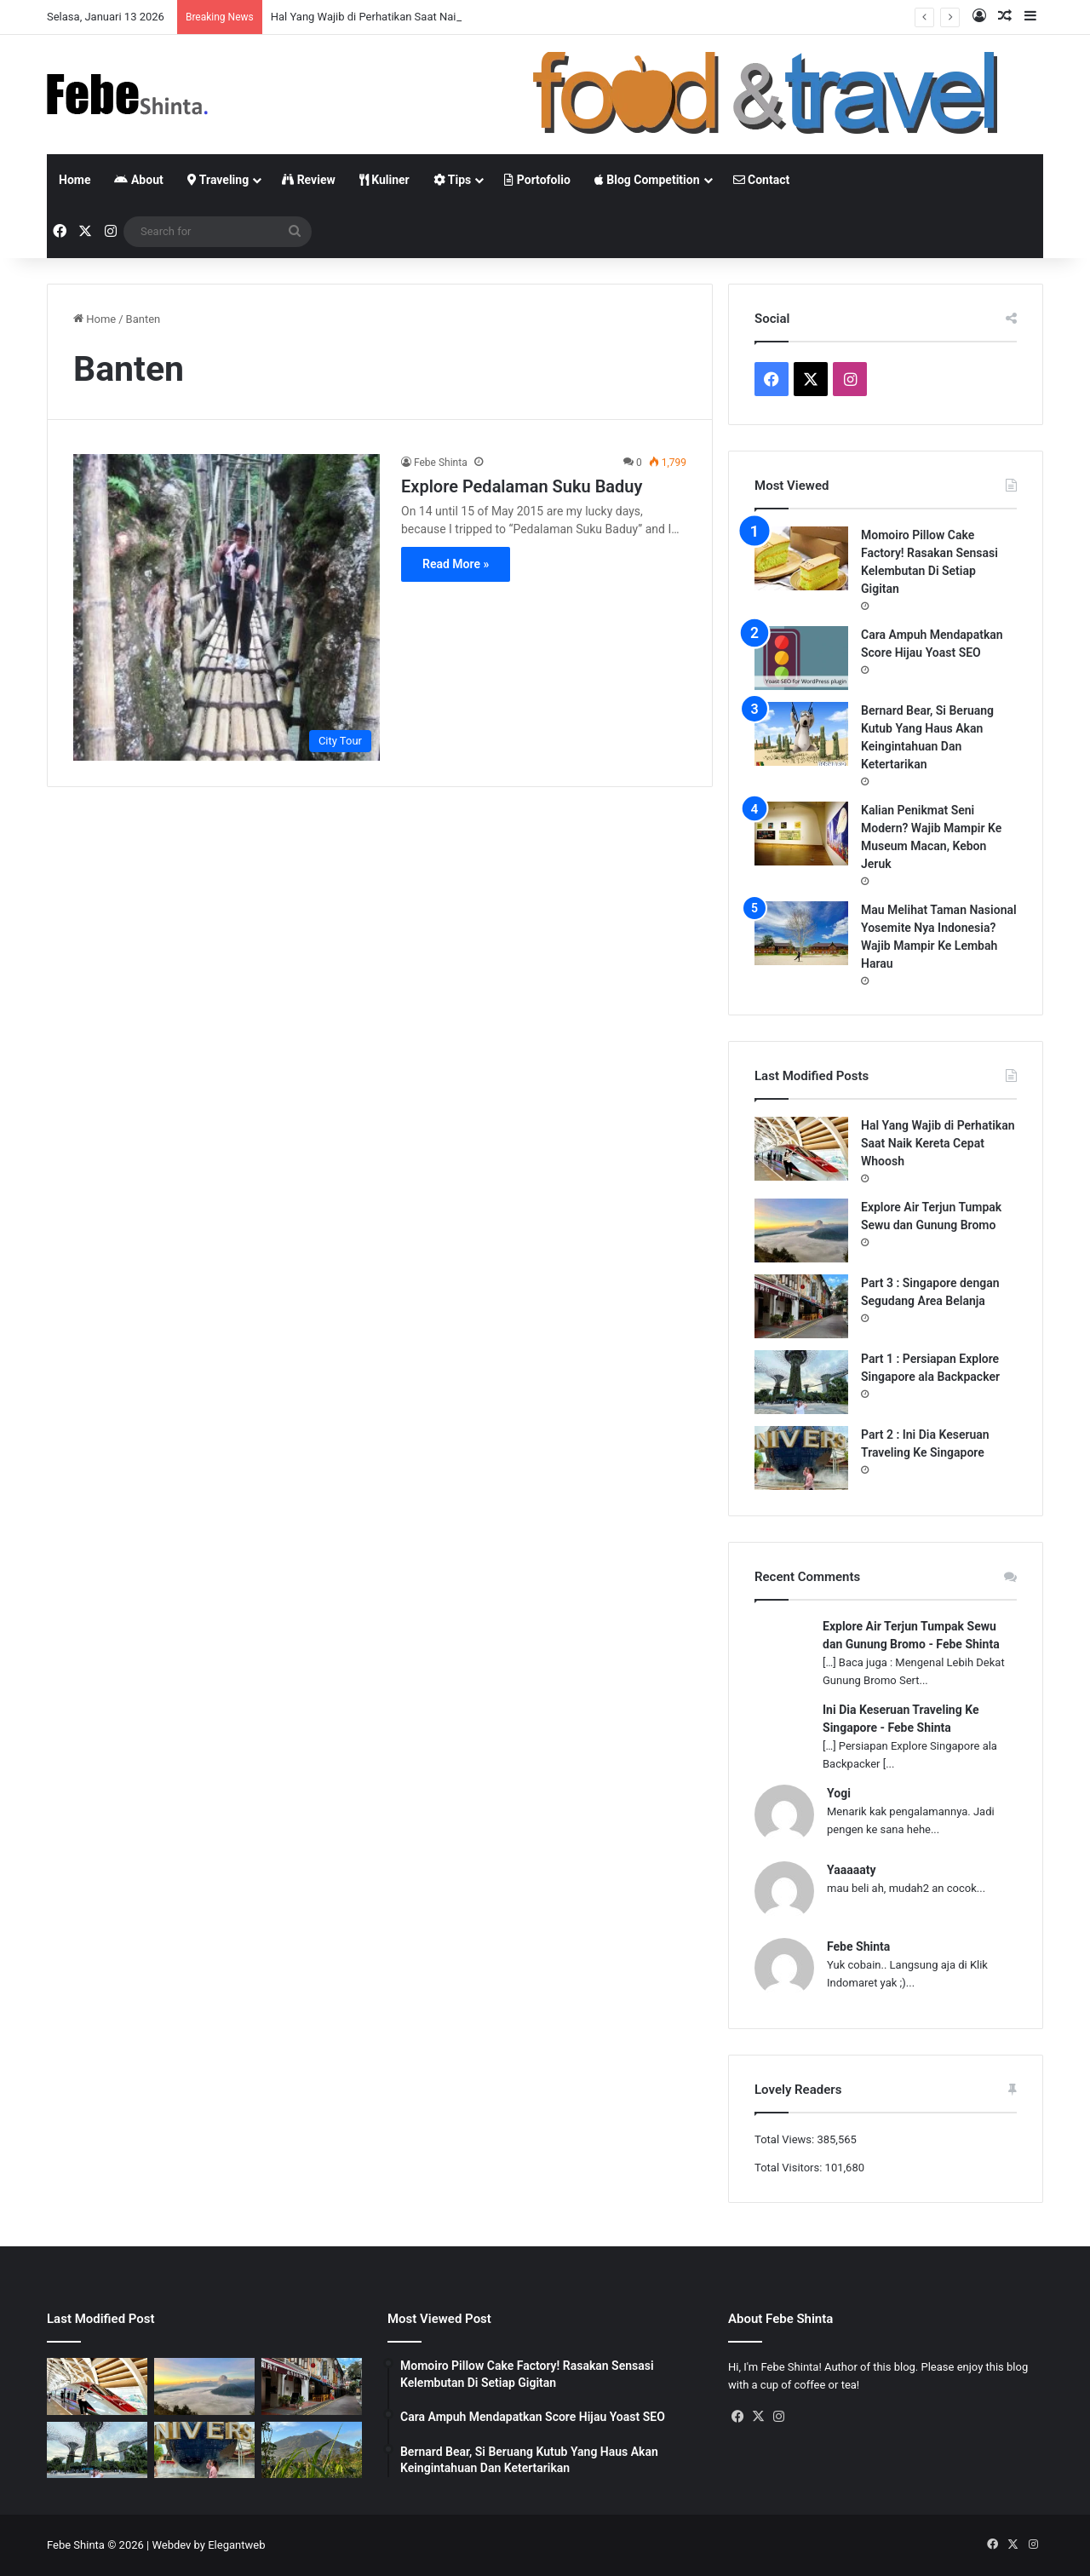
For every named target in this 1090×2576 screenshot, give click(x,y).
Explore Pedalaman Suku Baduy (521, 486)
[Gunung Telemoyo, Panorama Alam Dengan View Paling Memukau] (311, 2450)
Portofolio (537, 180)
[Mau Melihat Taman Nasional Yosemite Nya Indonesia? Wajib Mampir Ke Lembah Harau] (801, 933)
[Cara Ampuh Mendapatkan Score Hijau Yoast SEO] (801, 658)
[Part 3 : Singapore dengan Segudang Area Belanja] (801, 1306)
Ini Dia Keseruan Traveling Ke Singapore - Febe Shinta (900, 1718)
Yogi (839, 1793)
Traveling (218, 180)
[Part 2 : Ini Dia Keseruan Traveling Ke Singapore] (801, 1458)
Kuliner (384, 180)
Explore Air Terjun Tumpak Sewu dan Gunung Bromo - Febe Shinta (911, 1635)
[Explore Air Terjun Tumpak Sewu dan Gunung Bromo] (801, 1230)
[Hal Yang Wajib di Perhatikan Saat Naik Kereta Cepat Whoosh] (801, 1149)
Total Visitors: (789, 2167)
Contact (761, 180)
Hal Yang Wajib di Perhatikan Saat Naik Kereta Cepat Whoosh (938, 1143)
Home (74, 180)
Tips (452, 180)
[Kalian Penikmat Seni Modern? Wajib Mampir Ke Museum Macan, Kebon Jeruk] (801, 833)
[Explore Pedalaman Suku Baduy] (226, 607)
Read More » (455, 564)
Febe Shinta (441, 463)
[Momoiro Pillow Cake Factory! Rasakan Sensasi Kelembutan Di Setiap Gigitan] (801, 558)
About (138, 180)
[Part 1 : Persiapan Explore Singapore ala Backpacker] (801, 1382)
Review (309, 180)
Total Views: (785, 2139)
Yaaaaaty (851, 1870)
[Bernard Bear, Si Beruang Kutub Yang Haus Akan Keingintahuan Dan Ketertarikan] (801, 734)
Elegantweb (236, 2545)
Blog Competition (647, 180)
